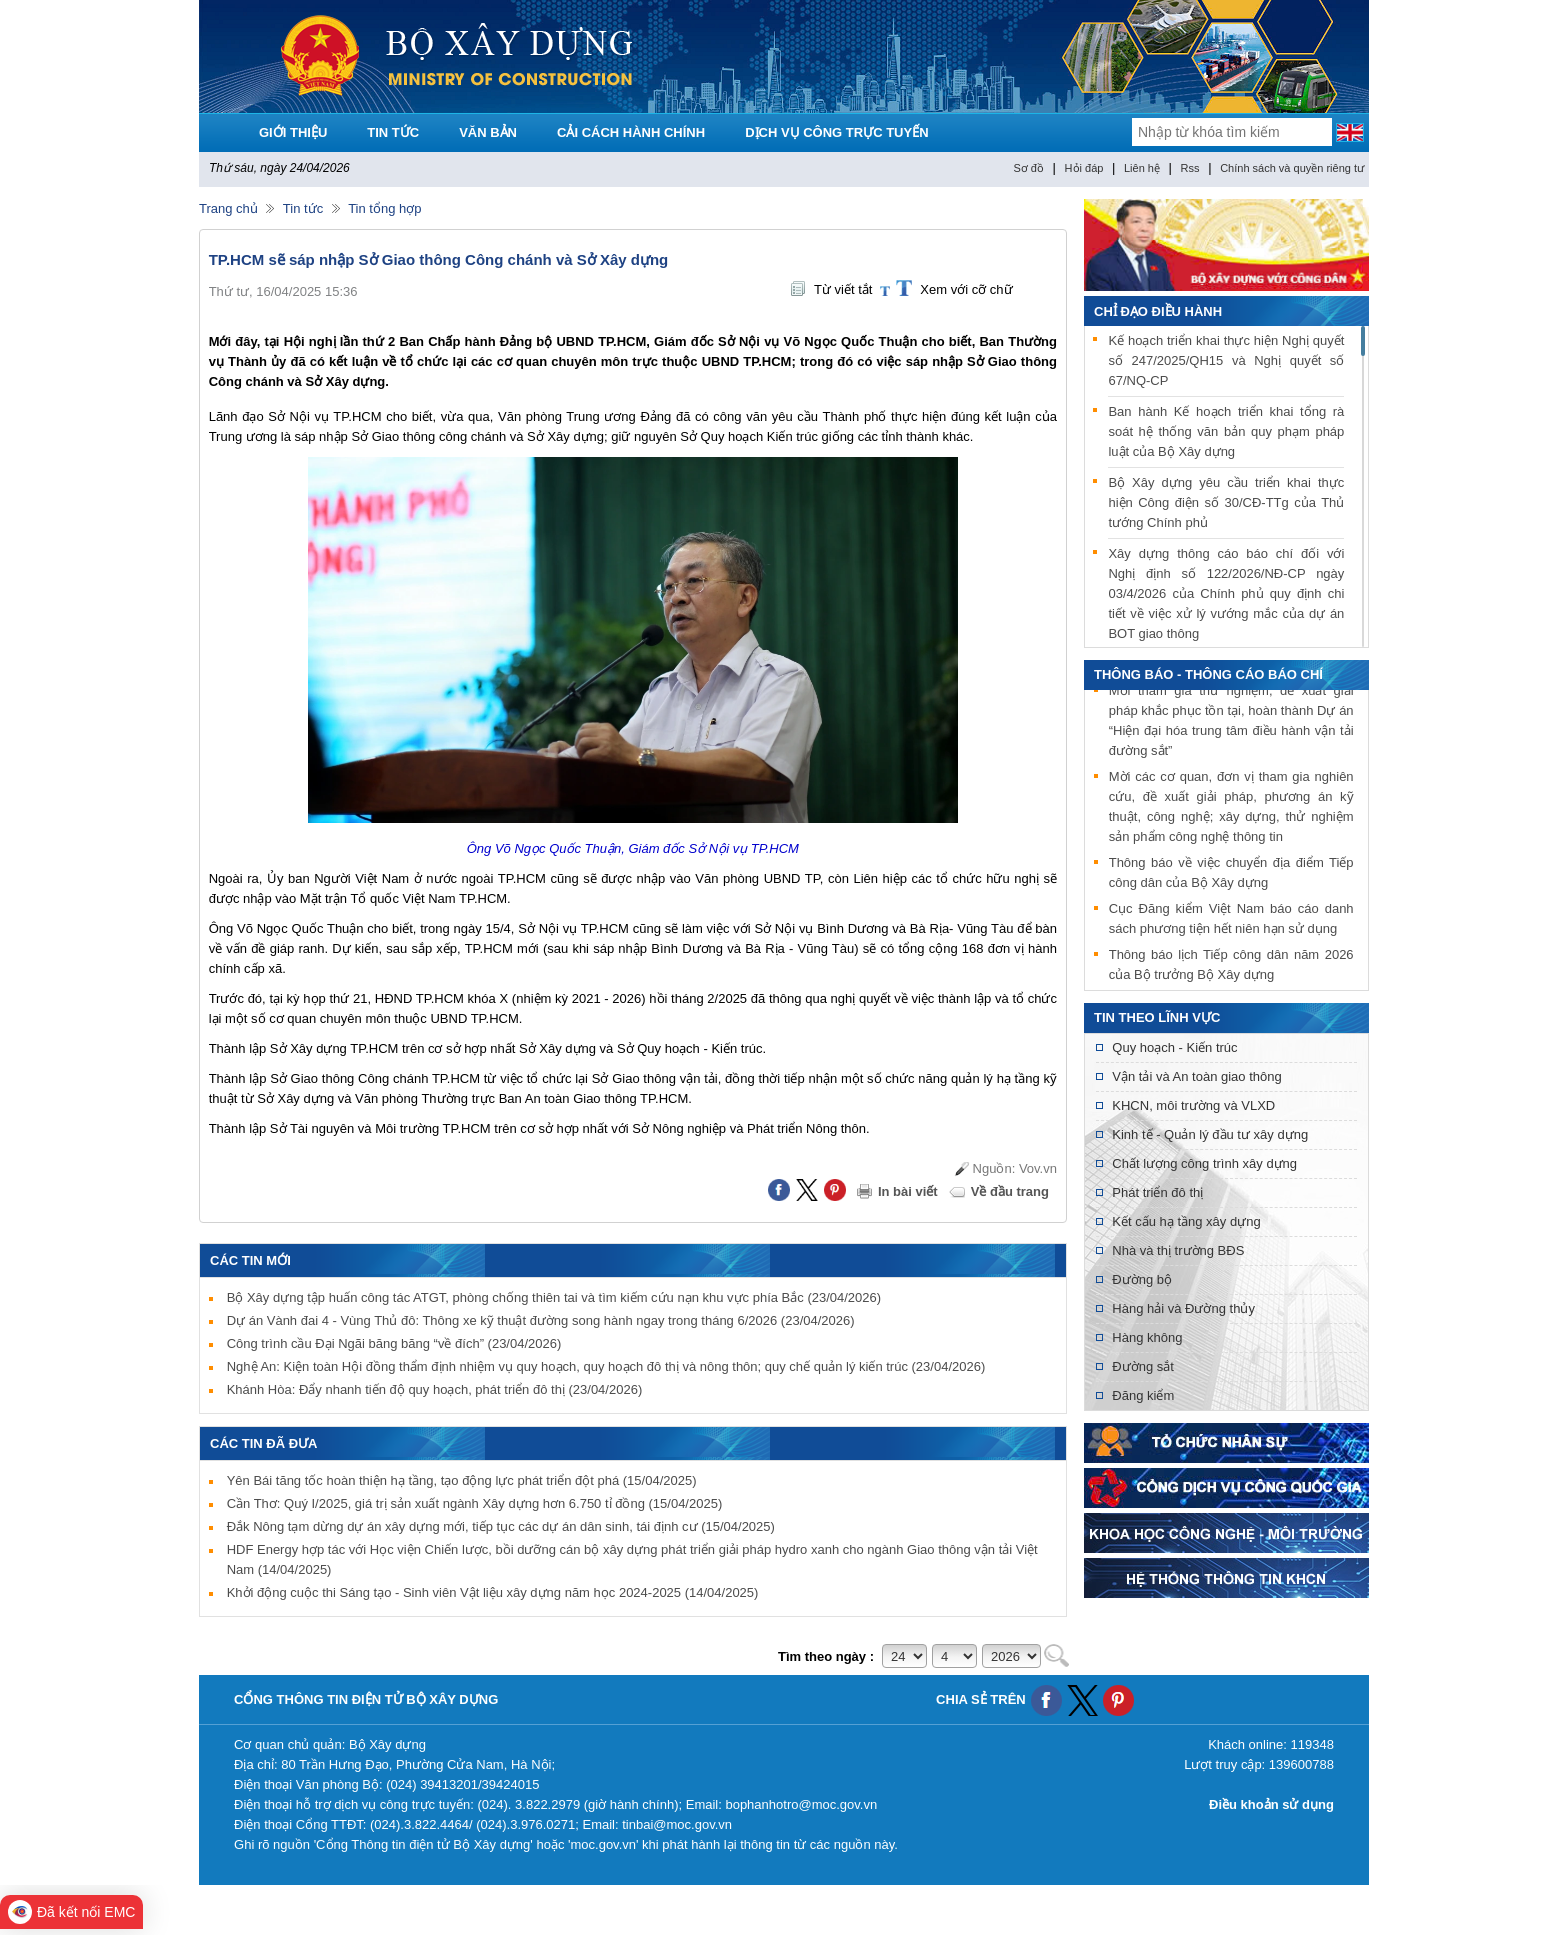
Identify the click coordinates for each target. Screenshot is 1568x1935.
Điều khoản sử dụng (1271, 1804)
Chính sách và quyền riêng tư (1292, 168)
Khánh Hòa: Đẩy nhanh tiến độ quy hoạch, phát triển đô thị (435, 1389)
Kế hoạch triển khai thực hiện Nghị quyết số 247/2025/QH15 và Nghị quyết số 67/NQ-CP (1226, 360)
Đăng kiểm (1143, 1395)
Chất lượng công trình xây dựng (1204, 1163)
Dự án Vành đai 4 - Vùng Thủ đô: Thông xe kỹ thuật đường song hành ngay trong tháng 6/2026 (541, 1320)
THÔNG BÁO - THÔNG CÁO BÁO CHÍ (1208, 674)
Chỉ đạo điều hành (1158, 311)
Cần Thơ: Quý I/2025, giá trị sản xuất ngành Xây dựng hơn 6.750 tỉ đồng (475, 1503)
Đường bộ (1142, 1279)
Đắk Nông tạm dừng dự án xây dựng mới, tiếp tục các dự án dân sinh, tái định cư (501, 1526)
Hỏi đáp (1084, 168)
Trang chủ (228, 208)
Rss (1190, 168)
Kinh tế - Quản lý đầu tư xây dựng (1210, 1134)
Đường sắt (1143, 1366)
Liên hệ (1142, 168)
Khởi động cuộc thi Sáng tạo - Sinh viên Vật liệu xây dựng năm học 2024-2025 (493, 1592)
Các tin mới (250, 1260)
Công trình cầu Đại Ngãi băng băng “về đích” (394, 1343)
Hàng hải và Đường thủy (1183, 1308)
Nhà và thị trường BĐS (1178, 1250)
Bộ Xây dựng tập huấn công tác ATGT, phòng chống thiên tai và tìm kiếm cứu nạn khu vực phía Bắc (554, 1297)
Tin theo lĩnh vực (1157, 1017)
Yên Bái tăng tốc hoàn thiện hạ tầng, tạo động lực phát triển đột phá (462, 1480)
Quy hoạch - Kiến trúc (1174, 1047)
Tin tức (303, 208)
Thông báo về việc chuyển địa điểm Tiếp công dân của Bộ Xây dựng (1231, 875)
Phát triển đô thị (1157, 1192)
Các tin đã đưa (264, 1443)
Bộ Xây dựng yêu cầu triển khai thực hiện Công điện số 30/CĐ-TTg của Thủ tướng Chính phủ (1226, 502)
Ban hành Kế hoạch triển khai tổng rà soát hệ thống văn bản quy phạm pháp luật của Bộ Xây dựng (1226, 431)
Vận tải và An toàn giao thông (1196, 1076)
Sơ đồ (1028, 168)
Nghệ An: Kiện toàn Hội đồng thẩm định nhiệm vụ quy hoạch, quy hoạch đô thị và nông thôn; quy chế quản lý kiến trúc (606, 1366)
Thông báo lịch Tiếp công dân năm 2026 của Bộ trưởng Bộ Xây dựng (1231, 967)
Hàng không (1147, 1337)
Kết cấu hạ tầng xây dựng (1186, 1221)
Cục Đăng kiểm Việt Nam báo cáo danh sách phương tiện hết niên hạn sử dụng (1231, 921)
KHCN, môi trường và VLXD (1193, 1105)
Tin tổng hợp (384, 208)
